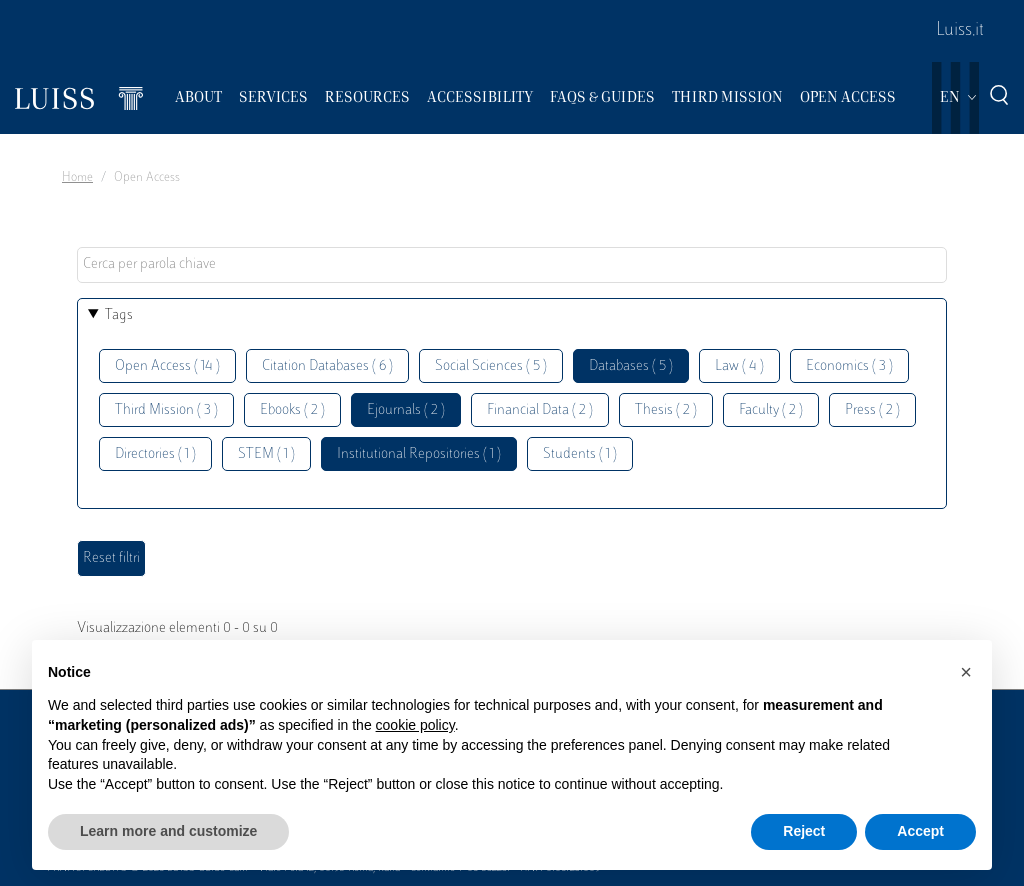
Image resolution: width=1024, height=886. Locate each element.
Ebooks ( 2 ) (292, 410)
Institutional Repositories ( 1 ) (419, 454)
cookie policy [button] (415, 725)
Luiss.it (960, 31)
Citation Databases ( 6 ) (327, 366)
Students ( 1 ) (580, 454)
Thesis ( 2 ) (666, 410)
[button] (966, 672)
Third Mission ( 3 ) (166, 410)
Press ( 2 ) (872, 410)
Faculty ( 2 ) (771, 410)
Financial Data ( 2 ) (540, 410)
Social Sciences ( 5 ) (491, 366)
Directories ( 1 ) (155, 454)
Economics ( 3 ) (849, 366)
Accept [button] (920, 831)
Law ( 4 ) (739, 366)
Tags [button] (119, 315)
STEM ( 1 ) (266, 454)
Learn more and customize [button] (168, 831)
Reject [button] (804, 831)
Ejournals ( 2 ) (406, 410)
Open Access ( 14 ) (167, 366)
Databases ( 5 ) (631, 366)
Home (77, 178)
